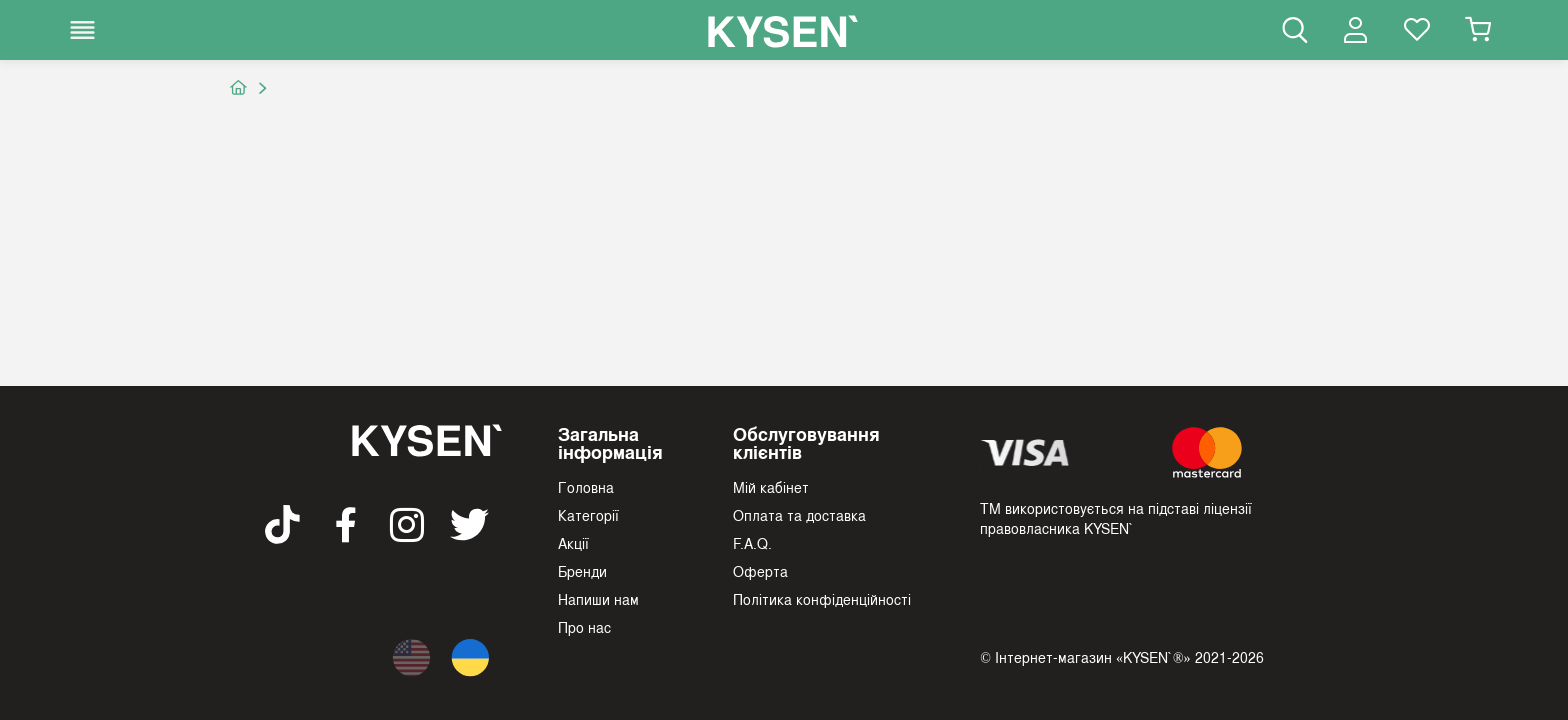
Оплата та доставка (799, 515)
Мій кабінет (771, 487)
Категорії (588, 515)
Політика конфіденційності (822, 599)
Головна (586, 487)
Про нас (584, 627)
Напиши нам (598, 599)
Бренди (582, 571)
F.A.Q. (752, 543)
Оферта (760, 571)
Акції (573, 543)
